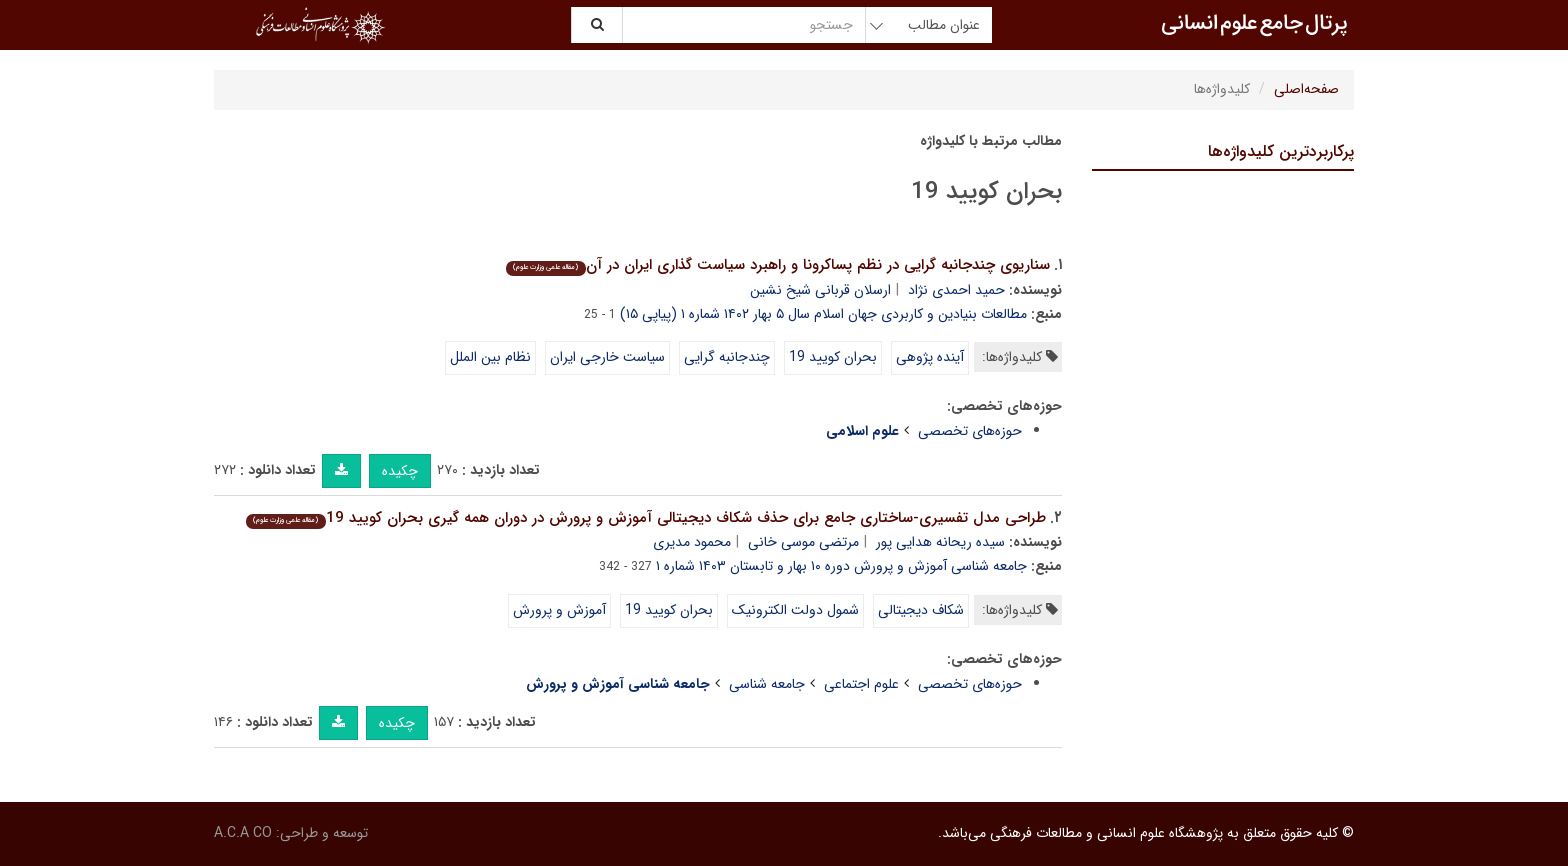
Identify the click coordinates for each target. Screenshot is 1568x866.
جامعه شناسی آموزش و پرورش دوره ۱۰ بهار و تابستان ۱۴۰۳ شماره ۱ (841, 566)
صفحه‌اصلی (1306, 89)
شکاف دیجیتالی (921, 610)
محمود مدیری (692, 542)
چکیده (400, 471)
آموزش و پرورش (559, 610)
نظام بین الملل (490, 357)
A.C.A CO (243, 833)
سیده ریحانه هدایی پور (940, 542)
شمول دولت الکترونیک (795, 610)
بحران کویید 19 (833, 357)
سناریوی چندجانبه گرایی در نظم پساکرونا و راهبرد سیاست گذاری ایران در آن (777, 265)
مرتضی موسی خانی (803, 542)
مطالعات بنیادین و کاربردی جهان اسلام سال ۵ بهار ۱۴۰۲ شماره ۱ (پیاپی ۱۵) (823, 314)
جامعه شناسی (767, 684)
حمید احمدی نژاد (956, 290)
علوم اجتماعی (861, 684)
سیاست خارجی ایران (607, 357)
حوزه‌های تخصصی (970, 431)
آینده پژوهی (930, 357)
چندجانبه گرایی (727, 357)
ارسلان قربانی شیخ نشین (820, 290)
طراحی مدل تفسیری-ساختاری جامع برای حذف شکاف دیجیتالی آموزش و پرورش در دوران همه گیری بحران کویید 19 (645, 518)
